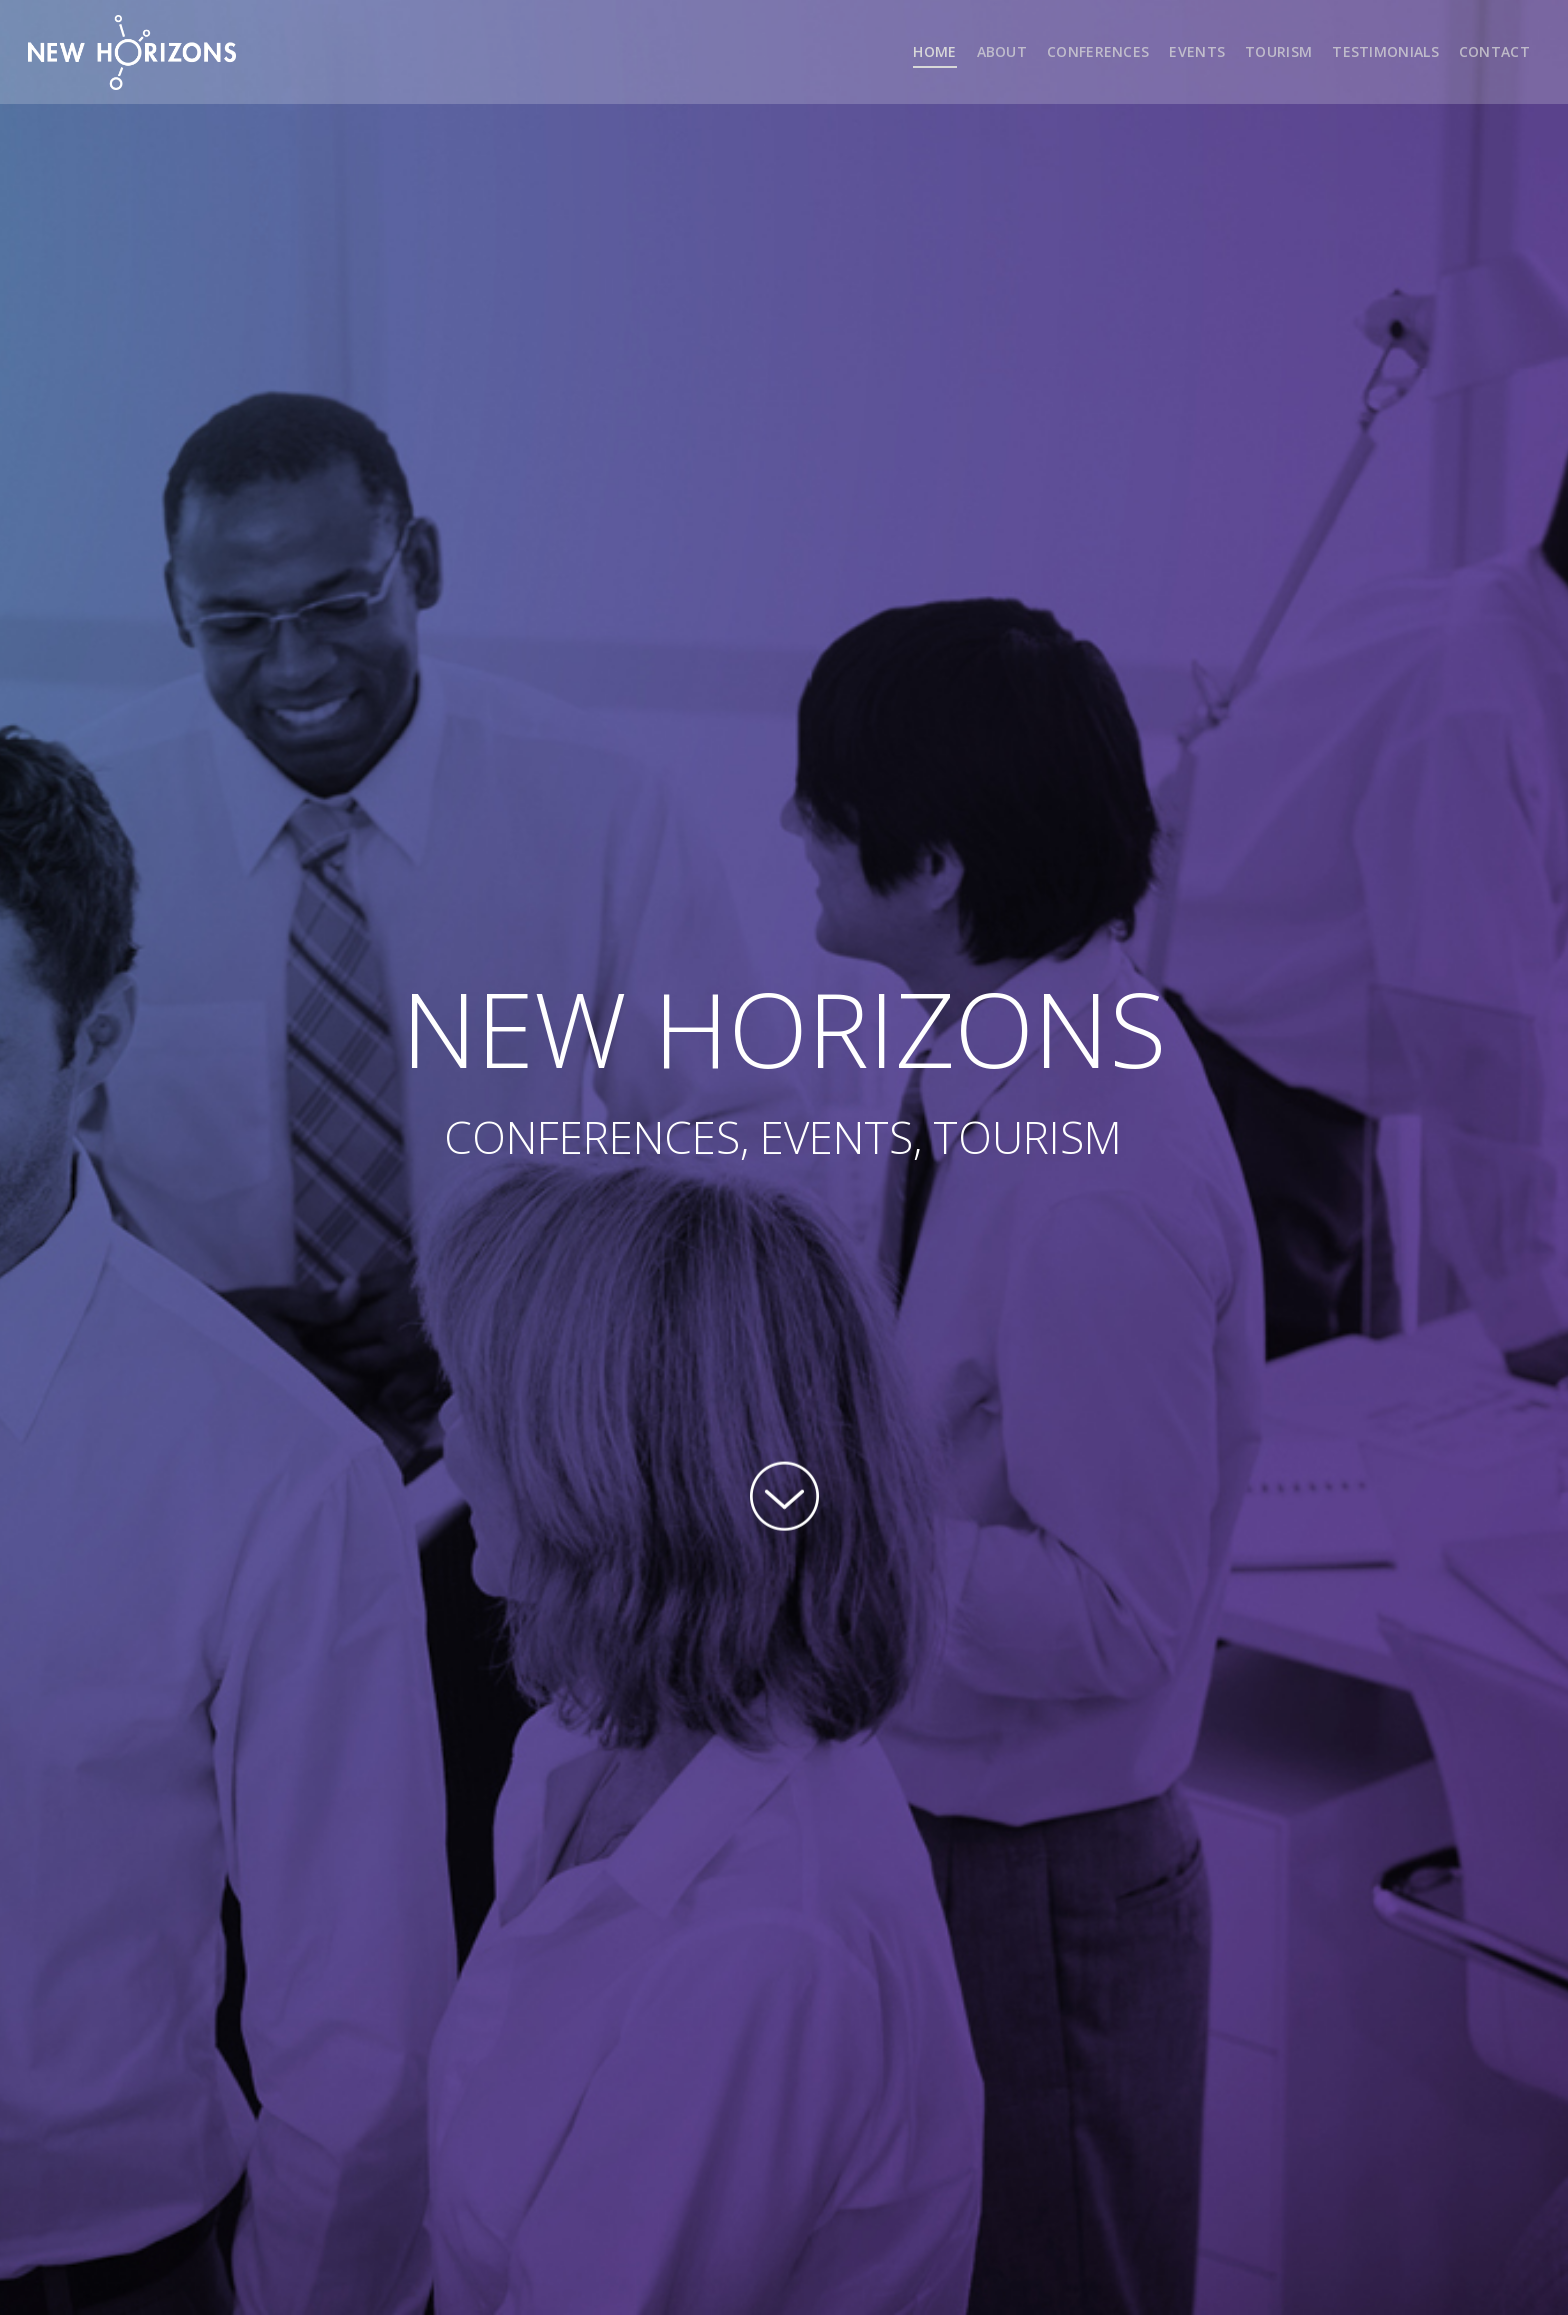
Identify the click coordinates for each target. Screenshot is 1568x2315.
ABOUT (1002, 51)
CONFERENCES (1098, 51)
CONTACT (1494, 51)
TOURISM (1278, 51)
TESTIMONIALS (1385, 51)
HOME (934, 51)
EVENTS (1197, 51)
